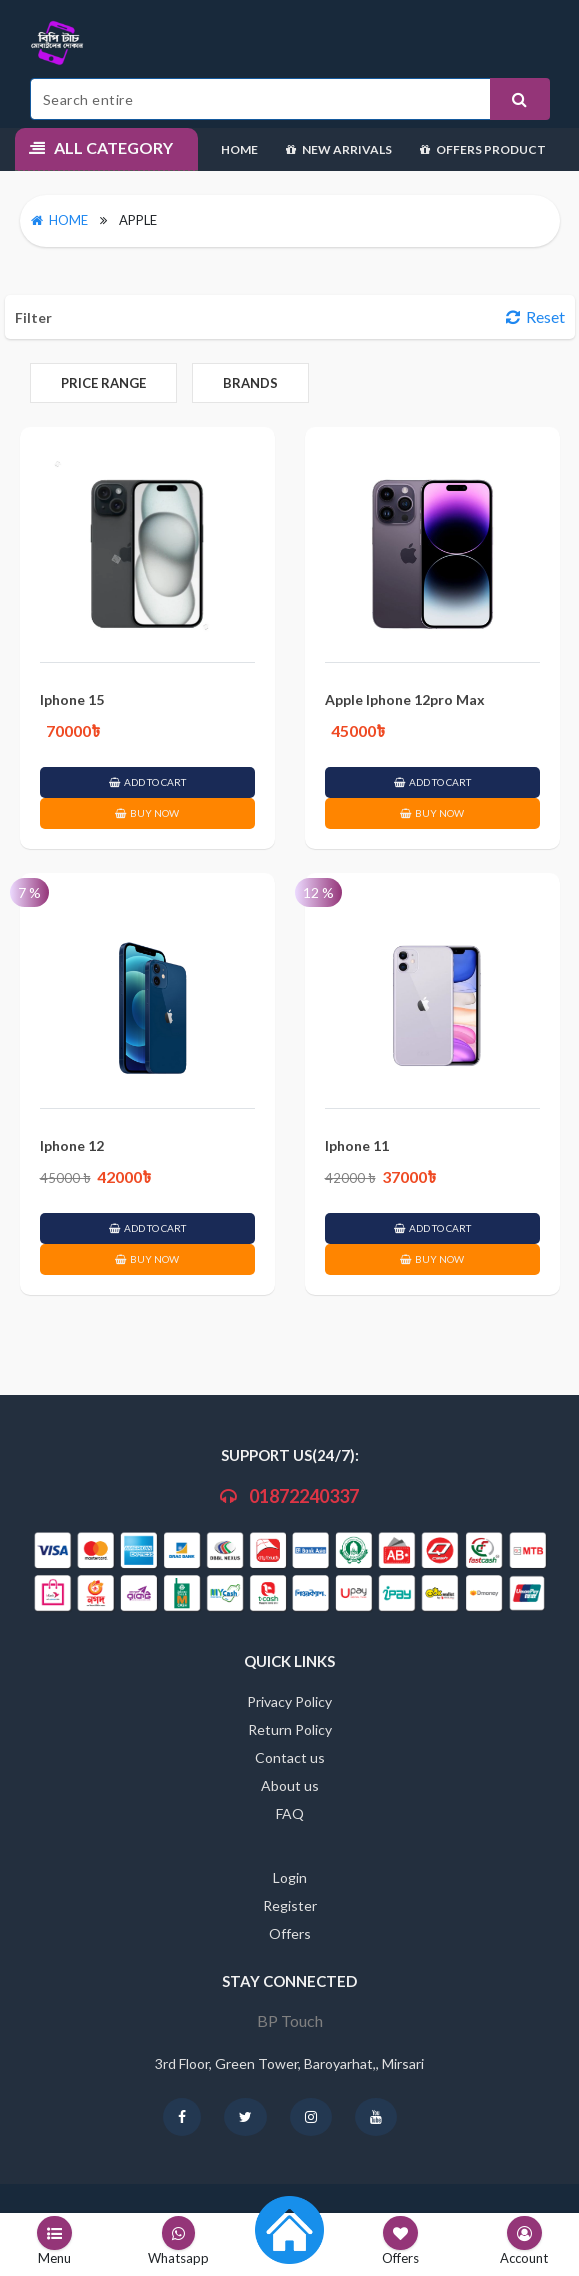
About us (290, 1785)
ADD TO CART (147, 782)
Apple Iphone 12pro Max (405, 699)
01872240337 (289, 1496)
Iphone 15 (72, 699)
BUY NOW (147, 813)
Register (290, 1905)
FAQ (290, 1813)
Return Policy (290, 1729)
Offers (290, 1933)
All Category (101, 147)
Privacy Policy (289, 1701)
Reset (535, 316)
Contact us (290, 1757)
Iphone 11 (357, 1145)
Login (290, 1877)
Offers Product (483, 149)
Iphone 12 (72, 1145)
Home (239, 149)
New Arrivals (339, 149)
